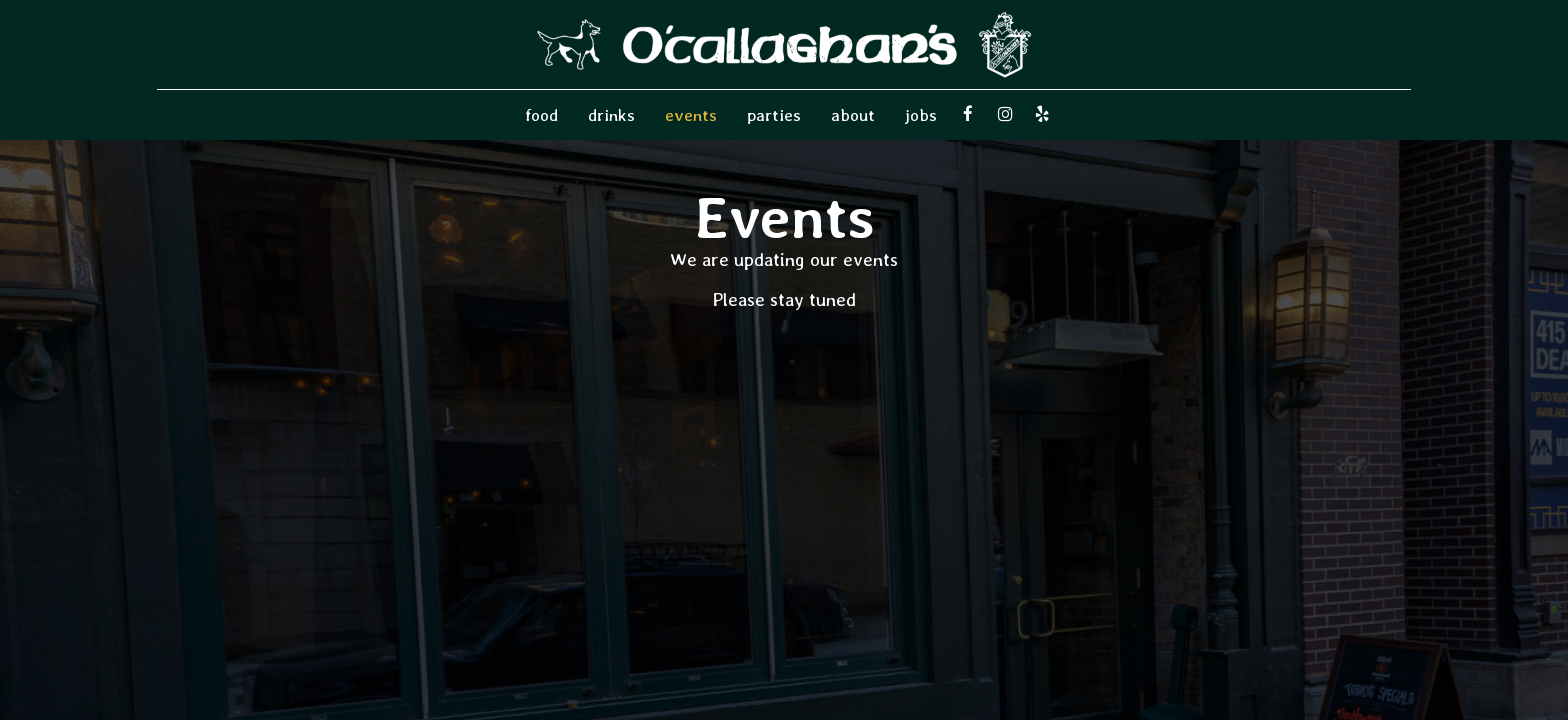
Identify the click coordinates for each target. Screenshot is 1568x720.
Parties (774, 115)
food (541, 115)
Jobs (921, 115)
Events (691, 115)
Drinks (611, 115)
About (853, 115)
